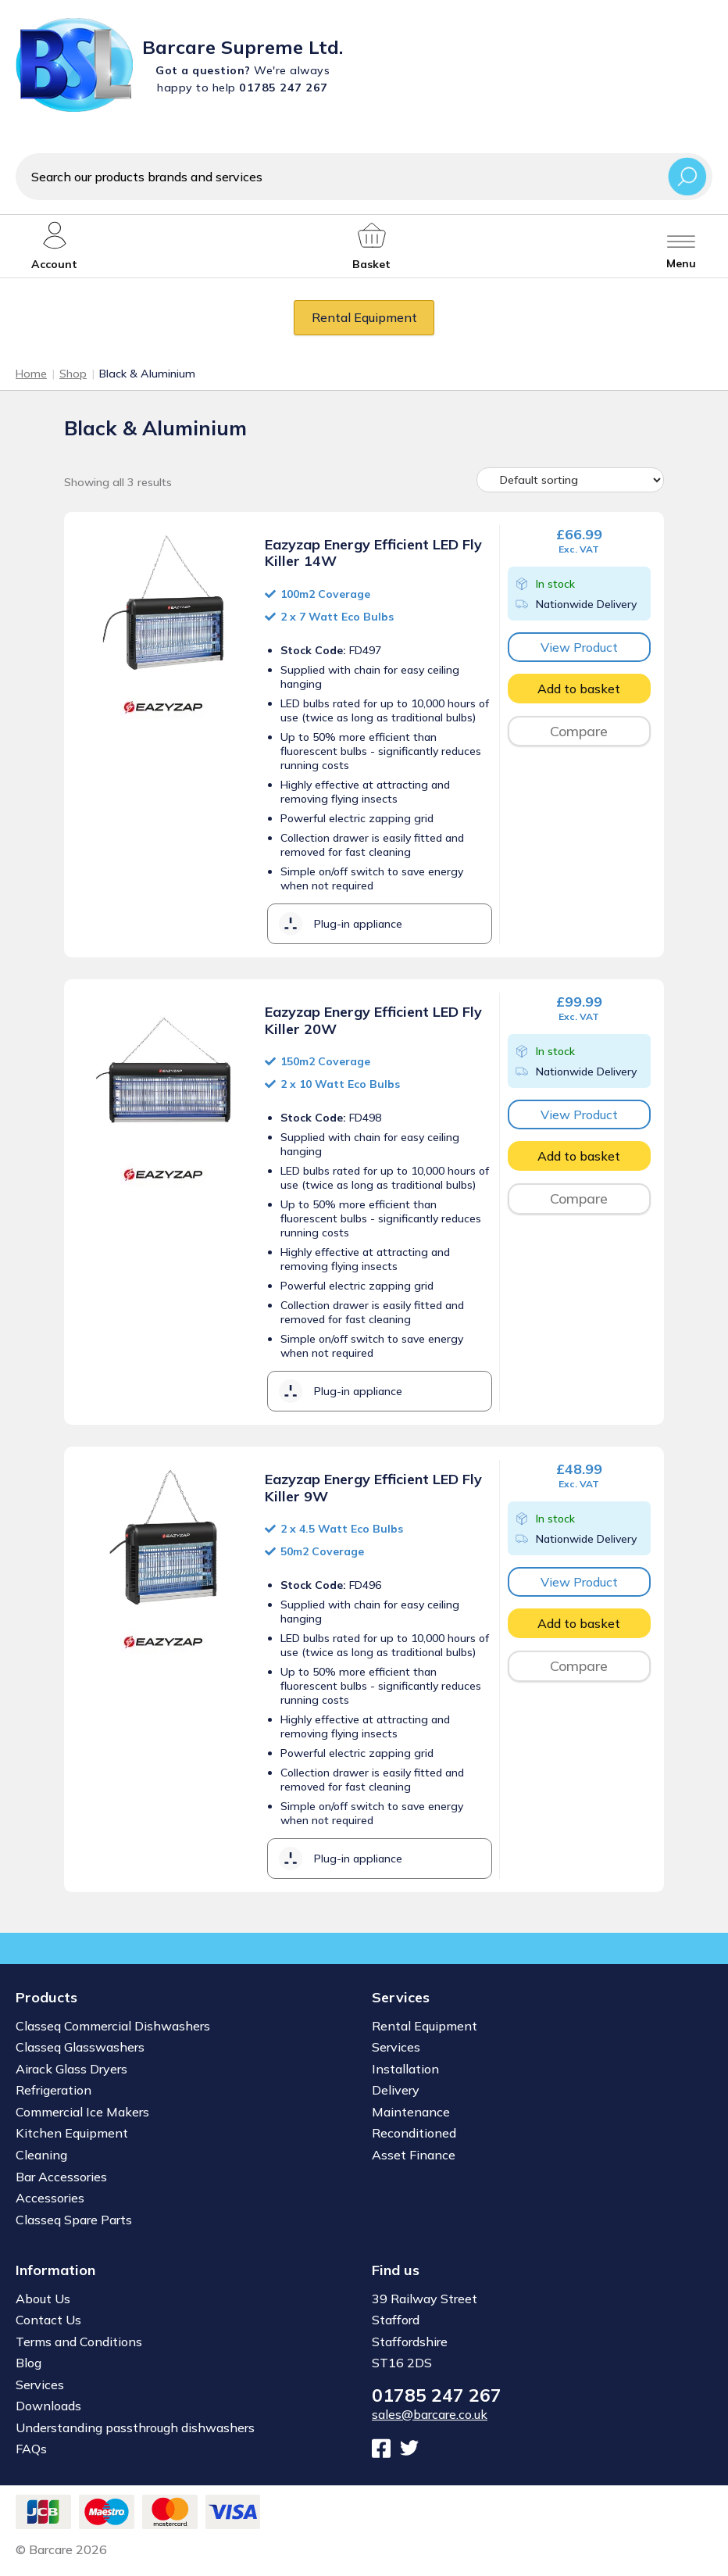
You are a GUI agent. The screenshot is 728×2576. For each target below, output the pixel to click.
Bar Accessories (61, 2176)
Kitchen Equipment (72, 2133)
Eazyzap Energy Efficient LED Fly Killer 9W (373, 1487)
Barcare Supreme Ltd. (242, 47)
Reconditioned (414, 2133)
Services (396, 2047)
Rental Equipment (364, 317)
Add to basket (578, 688)
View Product (579, 647)
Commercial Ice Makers (82, 2112)
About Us (43, 2298)
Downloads (48, 2405)
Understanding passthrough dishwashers (135, 2427)
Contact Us (48, 2319)
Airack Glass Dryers (71, 2069)
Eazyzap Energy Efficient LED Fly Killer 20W (373, 1020)
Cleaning (41, 2155)
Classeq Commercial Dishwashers (113, 2026)
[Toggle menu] (681, 246)
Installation (405, 2069)
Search (687, 176)
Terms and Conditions (79, 2341)
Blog (28, 2362)
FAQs (31, 2448)
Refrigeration (53, 2090)
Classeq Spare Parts (74, 2219)
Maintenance (411, 2112)
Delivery (395, 2090)
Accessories (50, 2198)
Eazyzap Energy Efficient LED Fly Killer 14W (373, 553)
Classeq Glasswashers (80, 2047)
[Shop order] (570, 479)
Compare (579, 731)
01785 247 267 (436, 2395)
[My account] (54, 246)
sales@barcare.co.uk (429, 2414)
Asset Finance (413, 2155)
